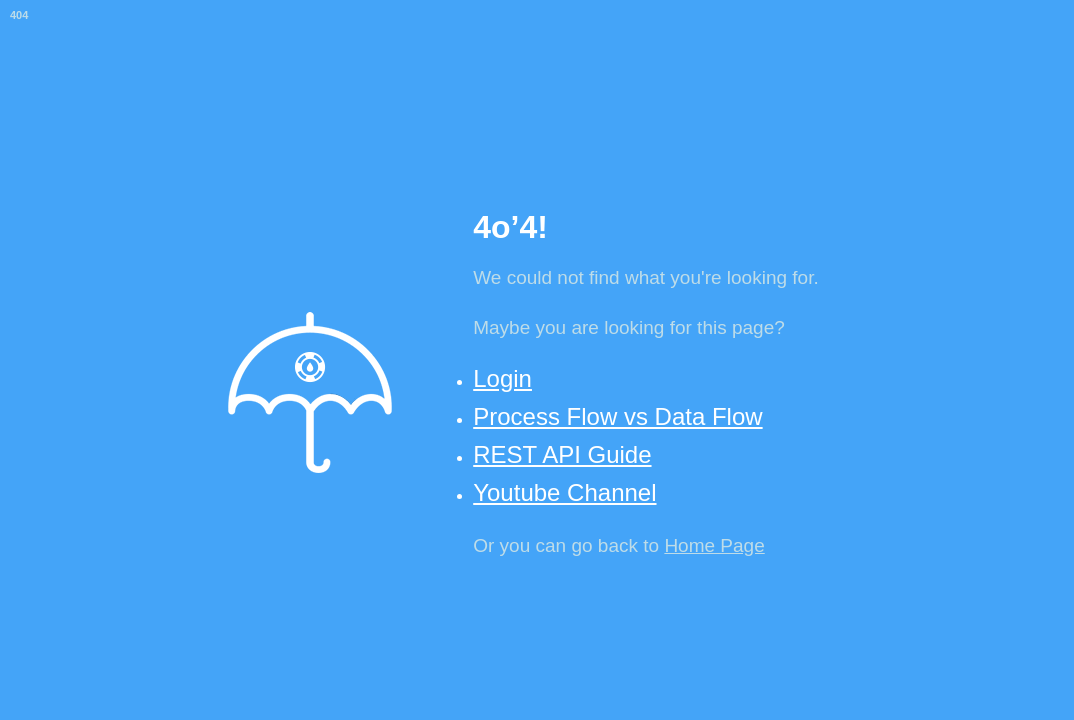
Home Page (714, 545)
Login (502, 378)
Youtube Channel (564, 492)
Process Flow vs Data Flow (617, 416)
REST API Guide (562, 454)
